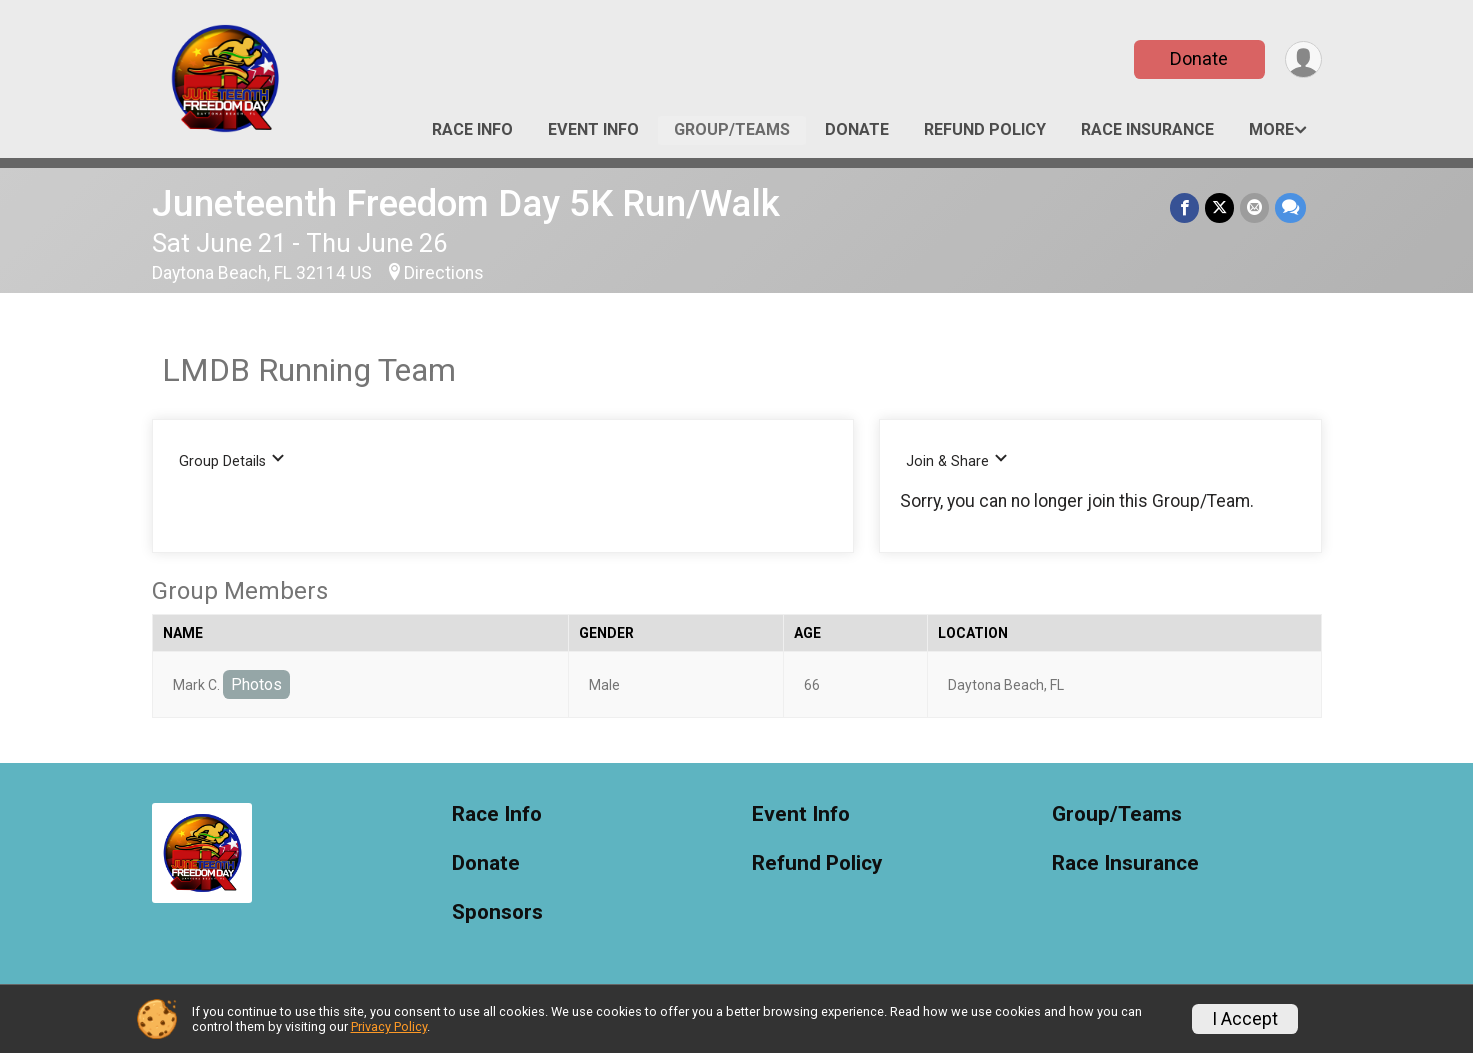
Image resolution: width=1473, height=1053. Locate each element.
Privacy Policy (389, 1026)
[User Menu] (1303, 59)
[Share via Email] (1254, 207)
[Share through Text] (1290, 207)
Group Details (232, 460)
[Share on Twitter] (1219, 207)
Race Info (472, 129)
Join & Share (957, 460)
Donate (1199, 58)
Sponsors (497, 912)
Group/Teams (732, 129)
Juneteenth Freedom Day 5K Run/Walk (466, 203)
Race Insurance (1147, 129)
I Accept (1245, 1019)
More (1271, 129)
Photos (256, 684)
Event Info (593, 129)
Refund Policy (985, 129)
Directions (444, 273)
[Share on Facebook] (1184, 207)
